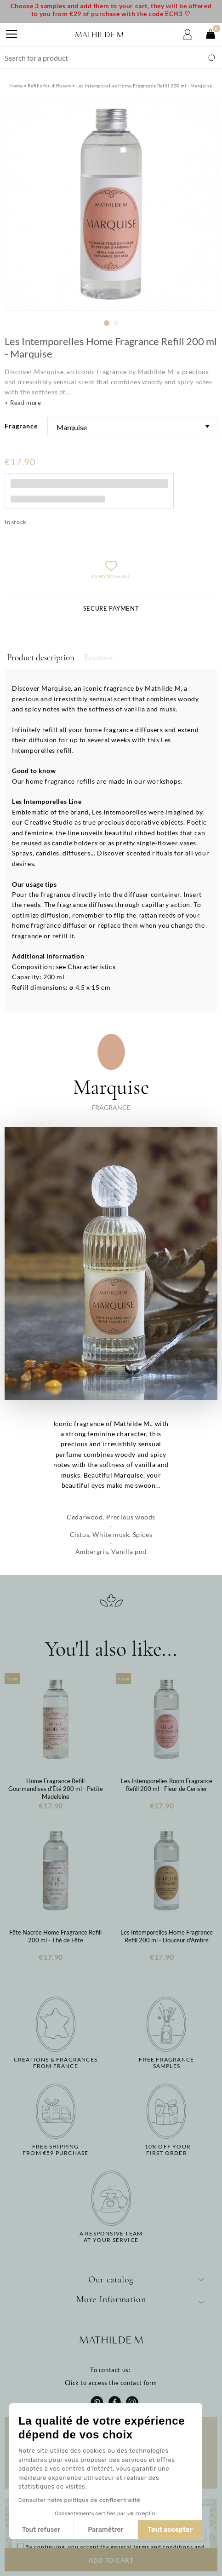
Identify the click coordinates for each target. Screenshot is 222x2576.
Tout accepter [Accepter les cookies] (170, 2530)
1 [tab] (106, 323)
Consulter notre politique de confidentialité (79, 2500)
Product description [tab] (40, 657)
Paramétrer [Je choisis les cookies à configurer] (105, 2530)
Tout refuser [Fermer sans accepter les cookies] (41, 2530)
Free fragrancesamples (166, 2062)
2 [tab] (116, 323)
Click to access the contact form (111, 2382)
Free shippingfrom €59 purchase (55, 2149)
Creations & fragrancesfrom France (55, 2062)
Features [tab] (98, 657)
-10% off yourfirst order (166, 2149)
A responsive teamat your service (111, 2236)
